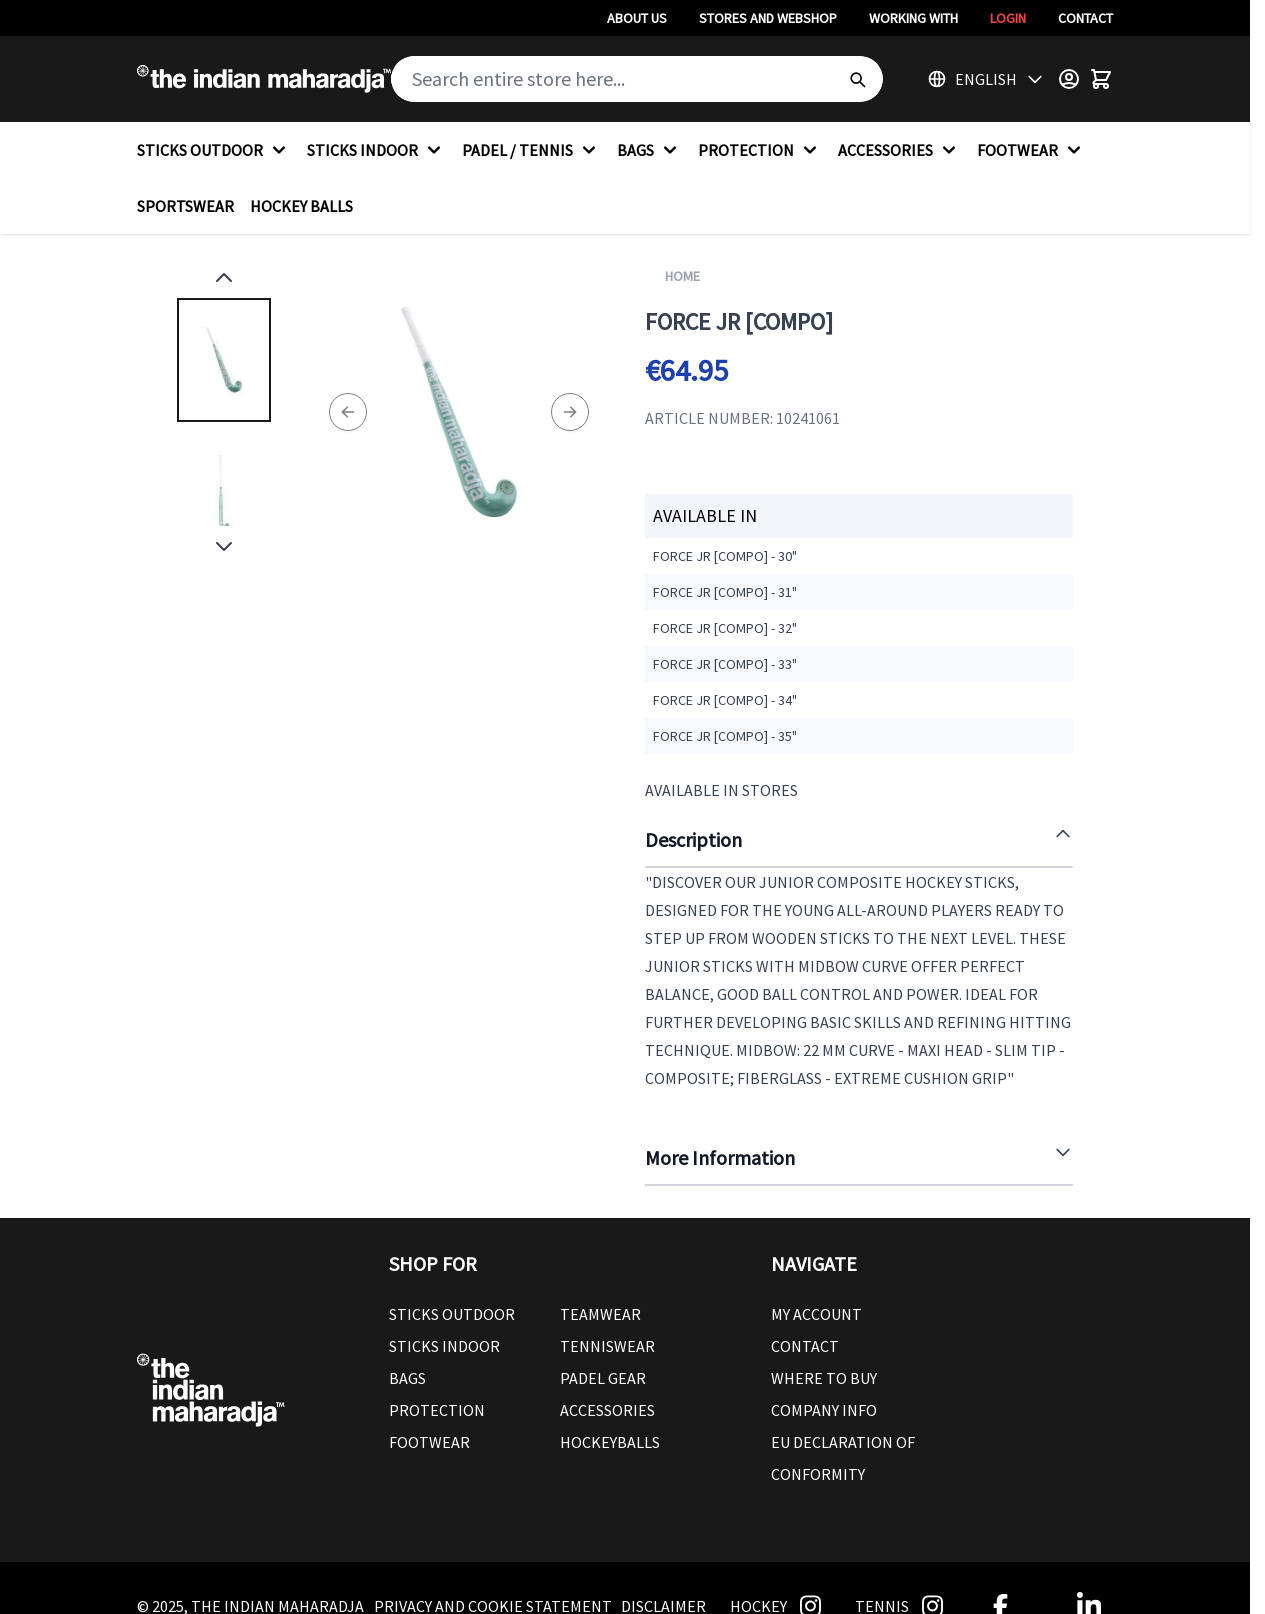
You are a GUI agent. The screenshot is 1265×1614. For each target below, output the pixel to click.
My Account (816, 1314)
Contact (1085, 18)
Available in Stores (721, 790)
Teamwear (600, 1314)
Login (1008, 18)
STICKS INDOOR (376, 150)
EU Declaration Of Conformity (843, 1458)
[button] (560, 1264)
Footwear (429, 1442)
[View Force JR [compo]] (224, 360)
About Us (637, 18)
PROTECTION (760, 150)
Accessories (607, 1410)
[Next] (570, 412)
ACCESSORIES (899, 150)
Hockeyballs (610, 1442)
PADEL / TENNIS (531, 150)
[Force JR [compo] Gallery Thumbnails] (224, 412)
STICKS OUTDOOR (214, 150)
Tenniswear (607, 1346)
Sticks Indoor (444, 1346)
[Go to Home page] (264, 79)
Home (682, 276)
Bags (407, 1378)
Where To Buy (824, 1378)
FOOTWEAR (1031, 150)
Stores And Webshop (768, 18)
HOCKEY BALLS (301, 206)
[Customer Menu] (1069, 79)
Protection (437, 1410)
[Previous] (348, 412)
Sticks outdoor (452, 1314)
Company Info (824, 1410)
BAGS (649, 150)
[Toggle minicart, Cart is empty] (1101, 79)
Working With (913, 18)
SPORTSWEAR (185, 206)
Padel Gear (603, 1378)
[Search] (857, 79)
